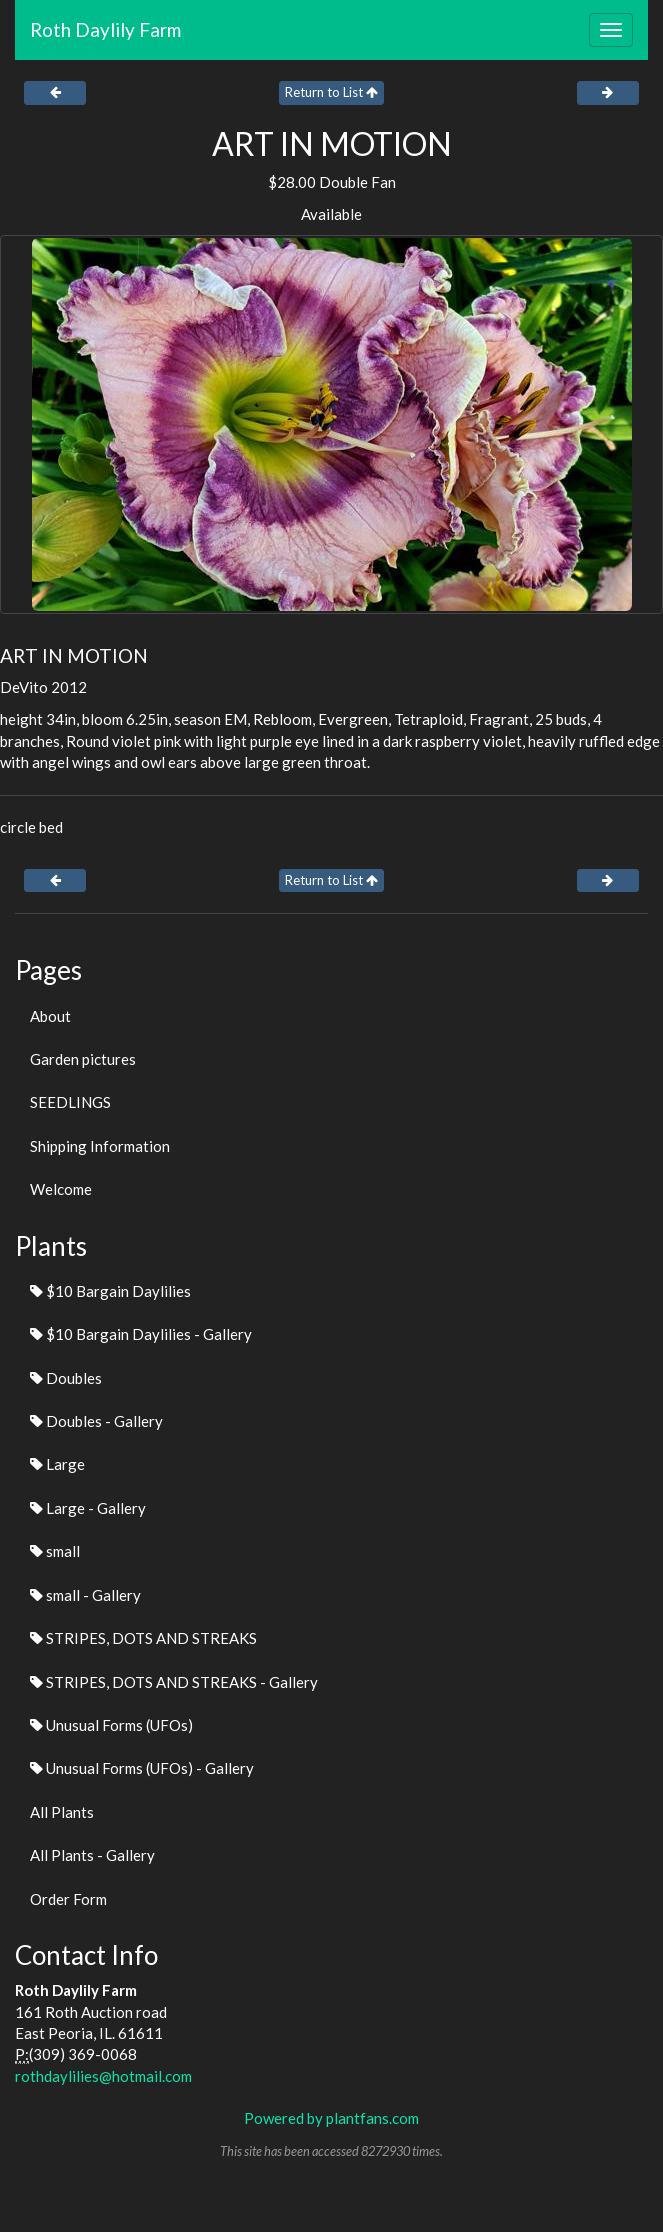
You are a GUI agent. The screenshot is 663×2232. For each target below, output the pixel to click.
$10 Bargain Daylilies (110, 1291)
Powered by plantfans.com (331, 2118)
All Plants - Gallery (92, 1855)
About (50, 1016)
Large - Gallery (88, 1508)
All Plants (62, 1812)
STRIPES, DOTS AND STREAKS (143, 1638)
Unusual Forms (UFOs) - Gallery (142, 1768)
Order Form (68, 1899)
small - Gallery (85, 1595)
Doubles (66, 1378)
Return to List (331, 92)
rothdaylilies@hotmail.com (103, 2076)
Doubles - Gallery (96, 1421)
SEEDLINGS (70, 1102)
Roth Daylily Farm (105, 29)
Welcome (61, 1189)
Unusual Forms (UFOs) (111, 1725)
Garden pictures (83, 1059)
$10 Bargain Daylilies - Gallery (141, 1334)
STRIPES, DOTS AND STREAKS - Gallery (174, 1682)
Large (57, 1464)
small (55, 1551)
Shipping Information (100, 1146)
